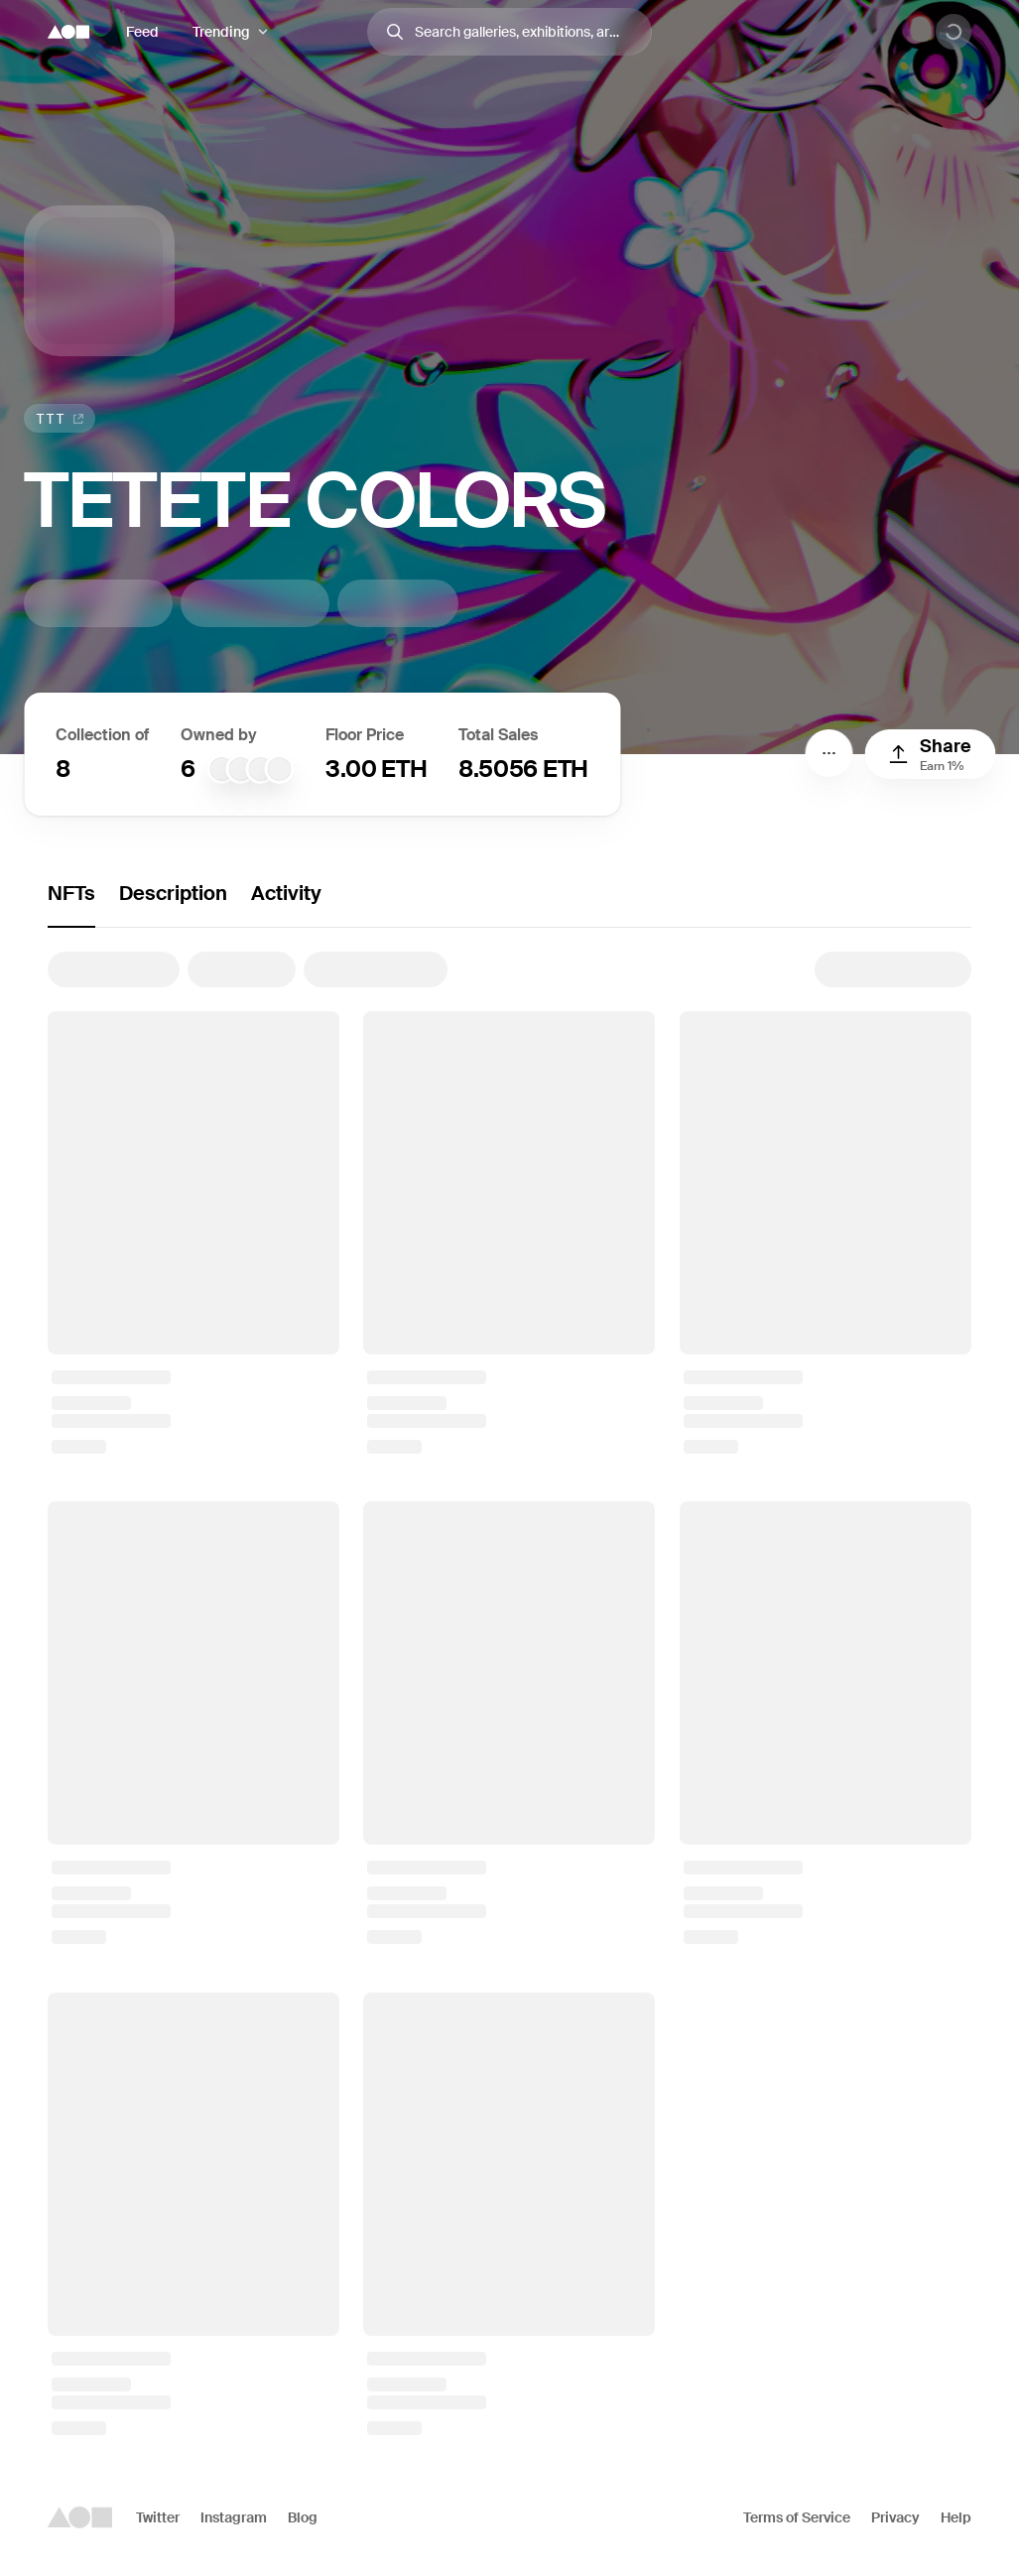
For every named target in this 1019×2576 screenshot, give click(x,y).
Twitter (158, 2517)
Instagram (233, 2517)
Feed (142, 32)
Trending (221, 32)
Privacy (895, 2517)
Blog (303, 2517)
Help (956, 2517)
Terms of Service (796, 2517)
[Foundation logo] (68, 32)
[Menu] (828, 753)
